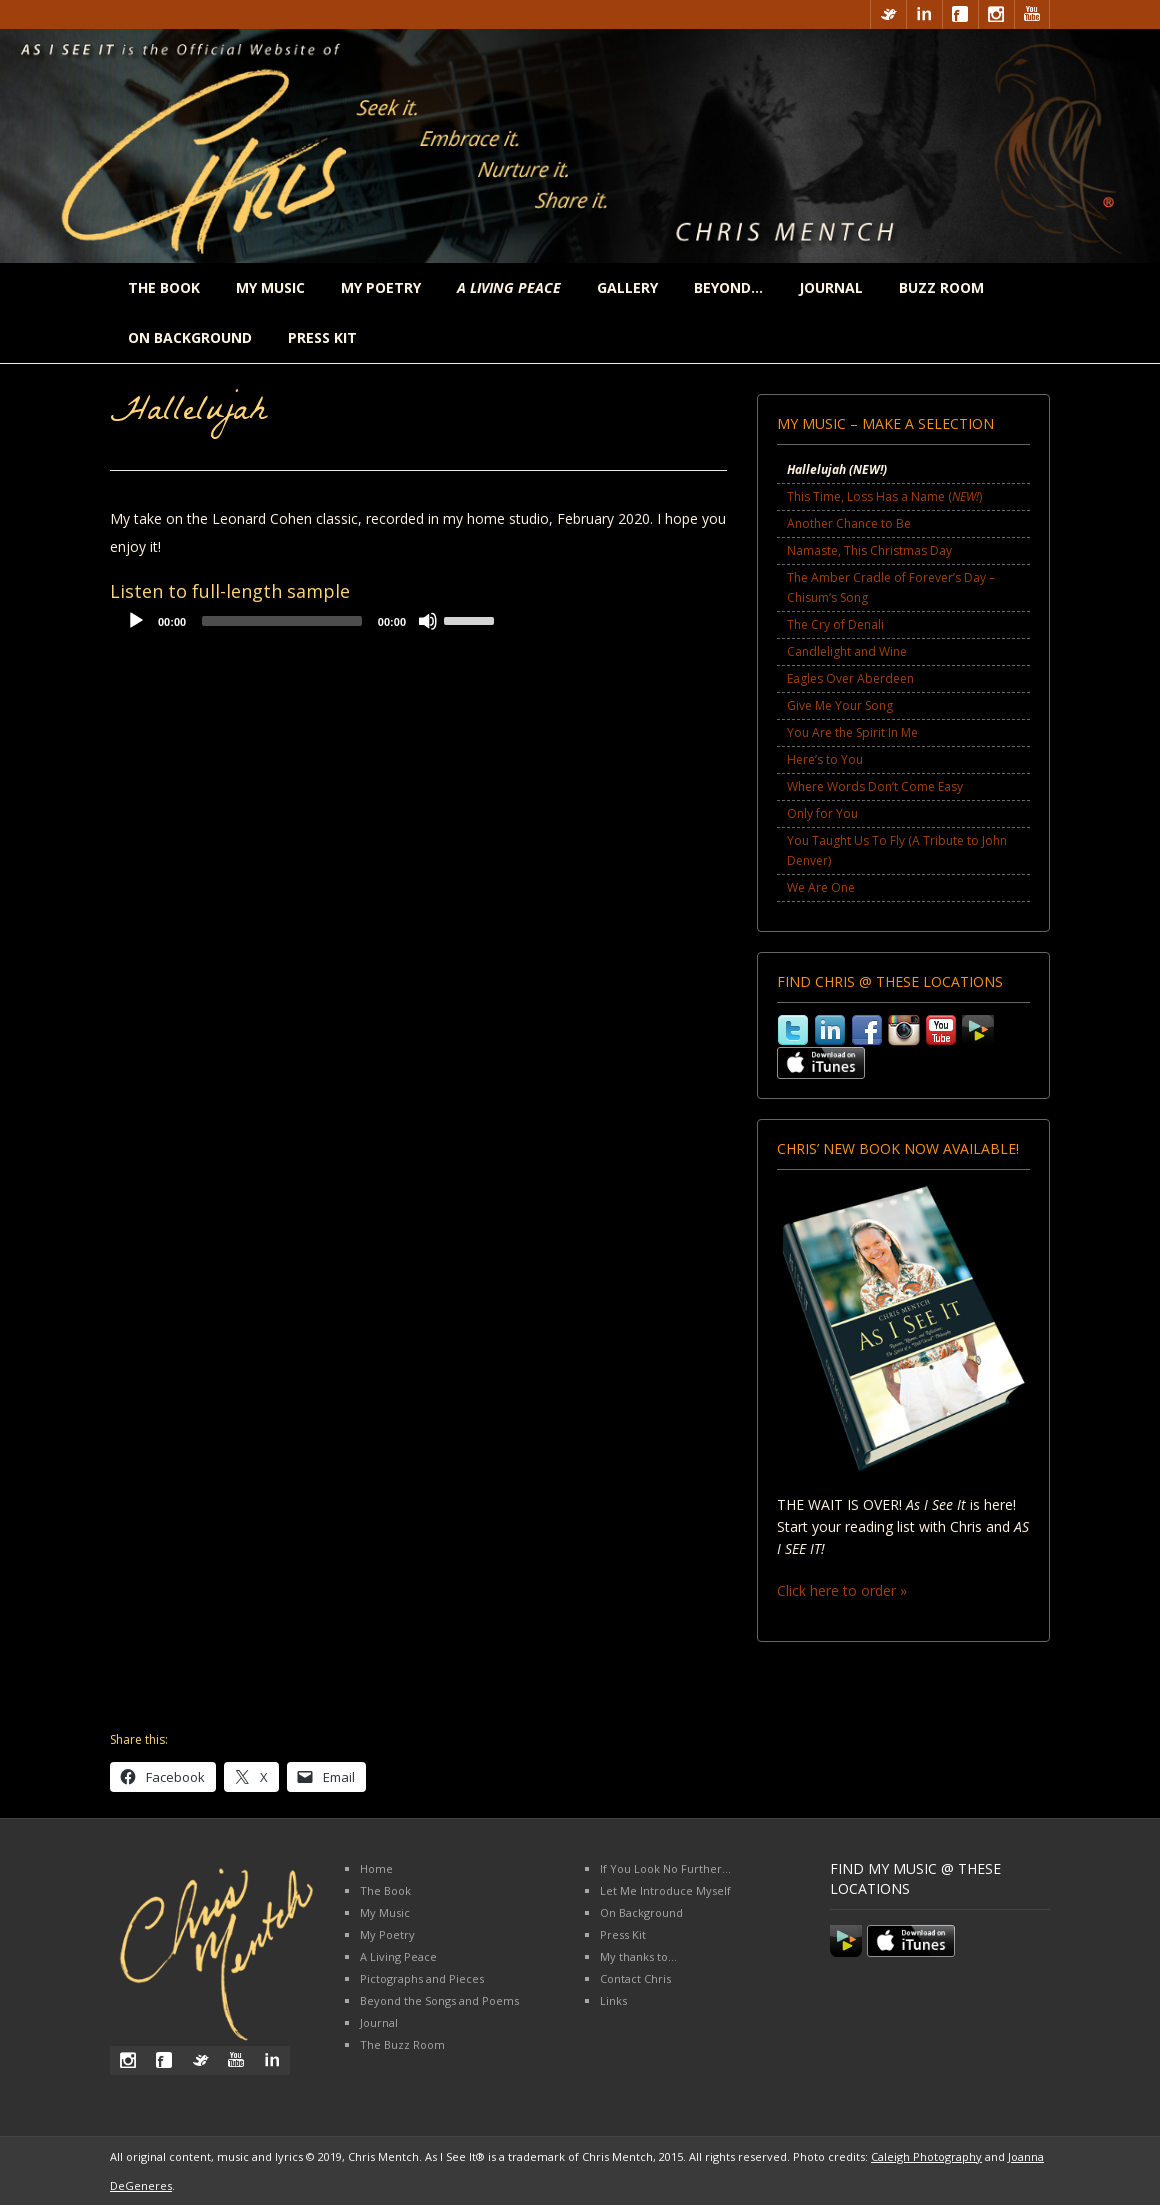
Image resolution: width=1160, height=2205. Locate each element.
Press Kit (322, 337)
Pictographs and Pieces (422, 1978)
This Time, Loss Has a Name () (884, 496)
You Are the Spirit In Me (852, 732)
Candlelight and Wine (847, 651)
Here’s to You (825, 759)
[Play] (136, 621)
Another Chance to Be (849, 523)
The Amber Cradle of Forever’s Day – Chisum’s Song (891, 587)
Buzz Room (941, 287)
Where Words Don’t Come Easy (875, 786)
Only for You (822, 813)
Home (376, 1868)
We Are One (821, 887)
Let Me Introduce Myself (665, 1890)
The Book (164, 287)
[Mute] (428, 621)
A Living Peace (398, 1956)
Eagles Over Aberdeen (850, 678)
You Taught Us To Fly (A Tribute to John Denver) (897, 850)
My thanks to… (638, 1956)
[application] (310, 626)
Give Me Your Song (840, 705)
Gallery (627, 287)
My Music (270, 287)
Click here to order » (842, 1590)
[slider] (282, 621)
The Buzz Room (402, 2044)
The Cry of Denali (835, 624)
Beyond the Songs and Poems (439, 2000)
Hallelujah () (837, 469)
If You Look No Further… (665, 1868)
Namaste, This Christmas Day (869, 550)
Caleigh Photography (926, 2156)
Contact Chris (635, 1978)
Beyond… (728, 287)
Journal (831, 287)
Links (613, 2000)
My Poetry (381, 287)
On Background (190, 337)
